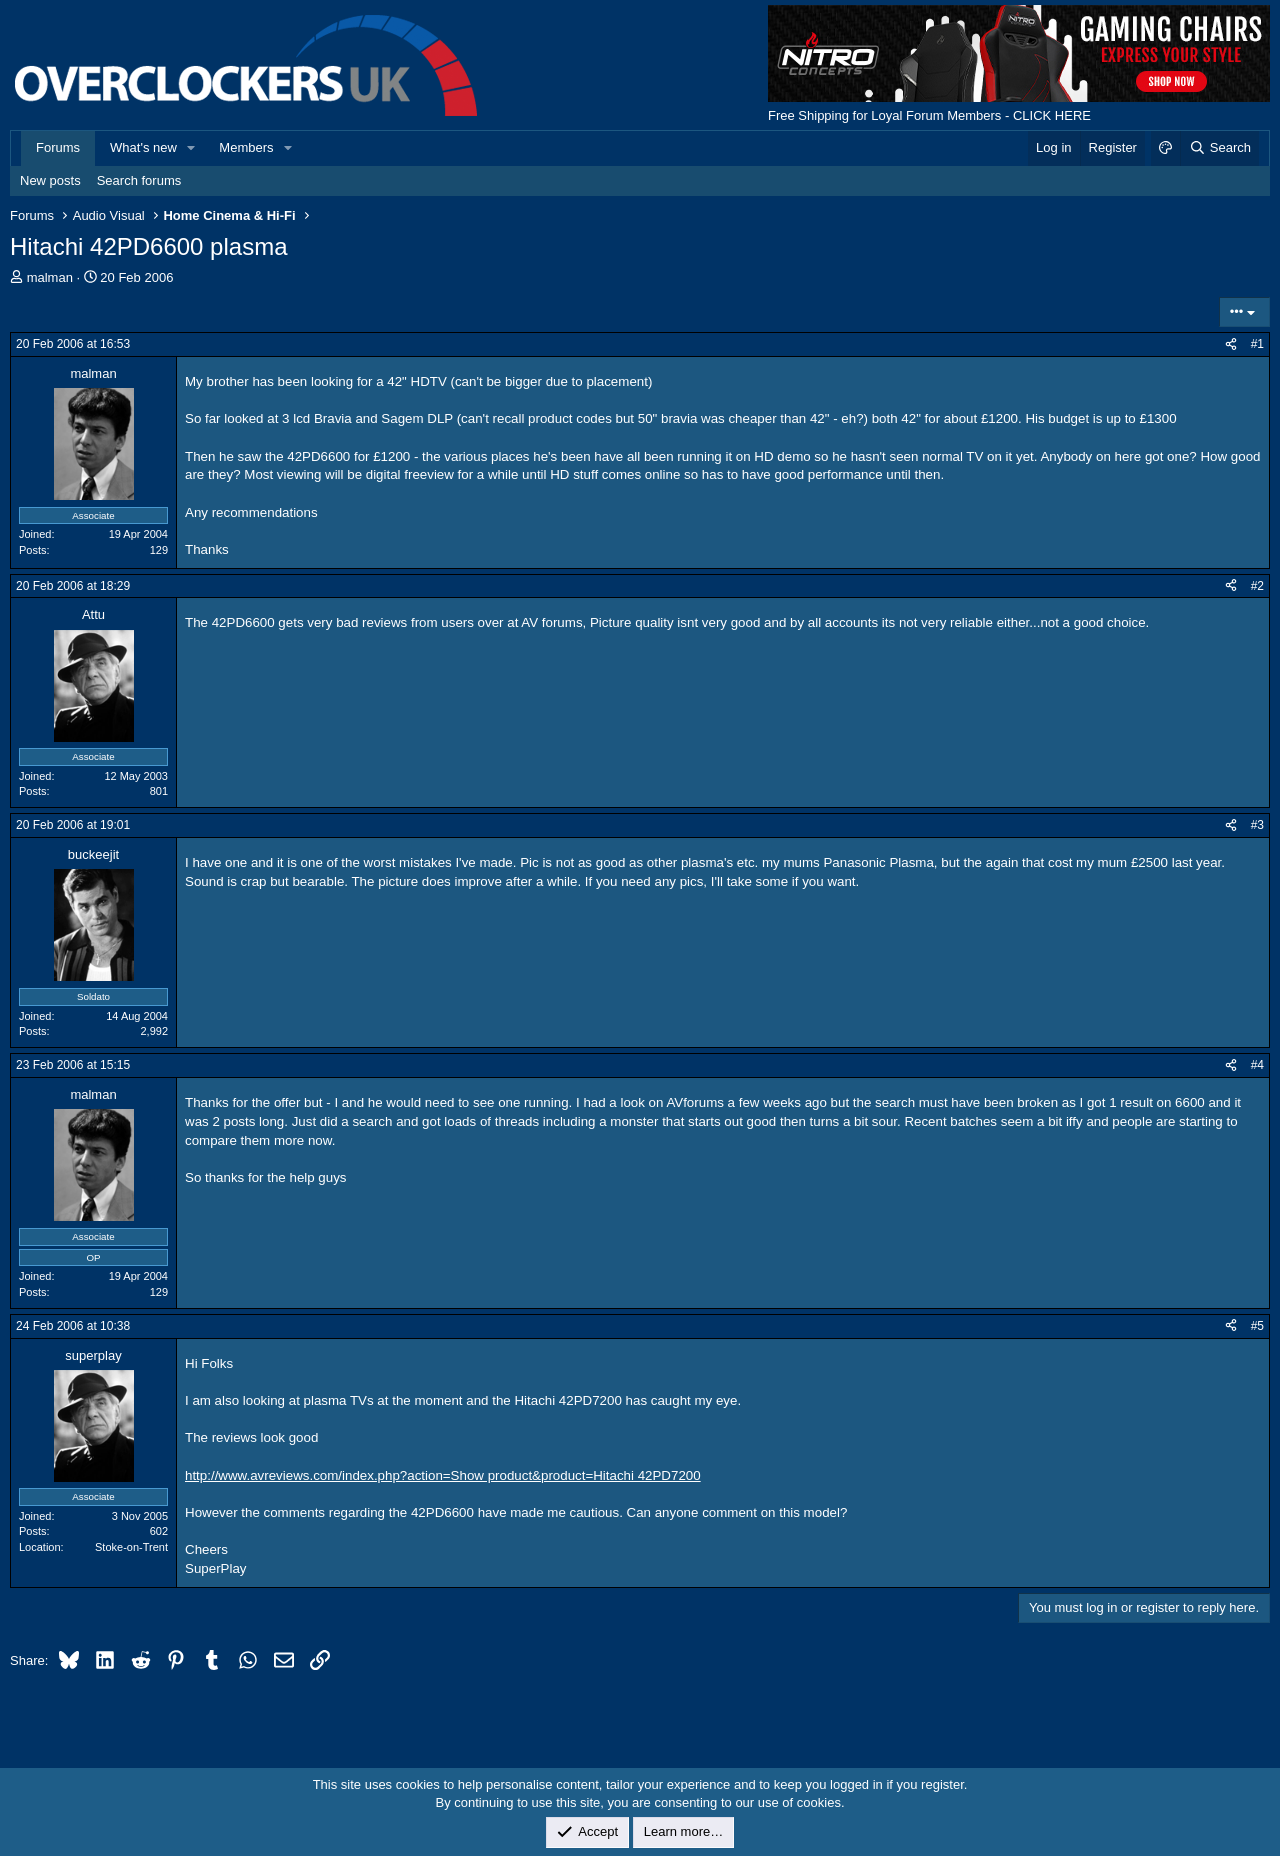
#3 (1257, 825)
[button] (192, 148)
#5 (1257, 1326)
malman (50, 277)
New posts (50, 180)
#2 (1257, 586)
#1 (1257, 344)
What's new (143, 147)
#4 (1257, 1065)
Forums (58, 147)
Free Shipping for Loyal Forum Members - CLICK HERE (929, 115)
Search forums (139, 180)
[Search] (1219, 148)
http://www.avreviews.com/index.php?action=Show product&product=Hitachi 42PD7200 (443, 1475)
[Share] (1231, 344)
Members (246, 147)
